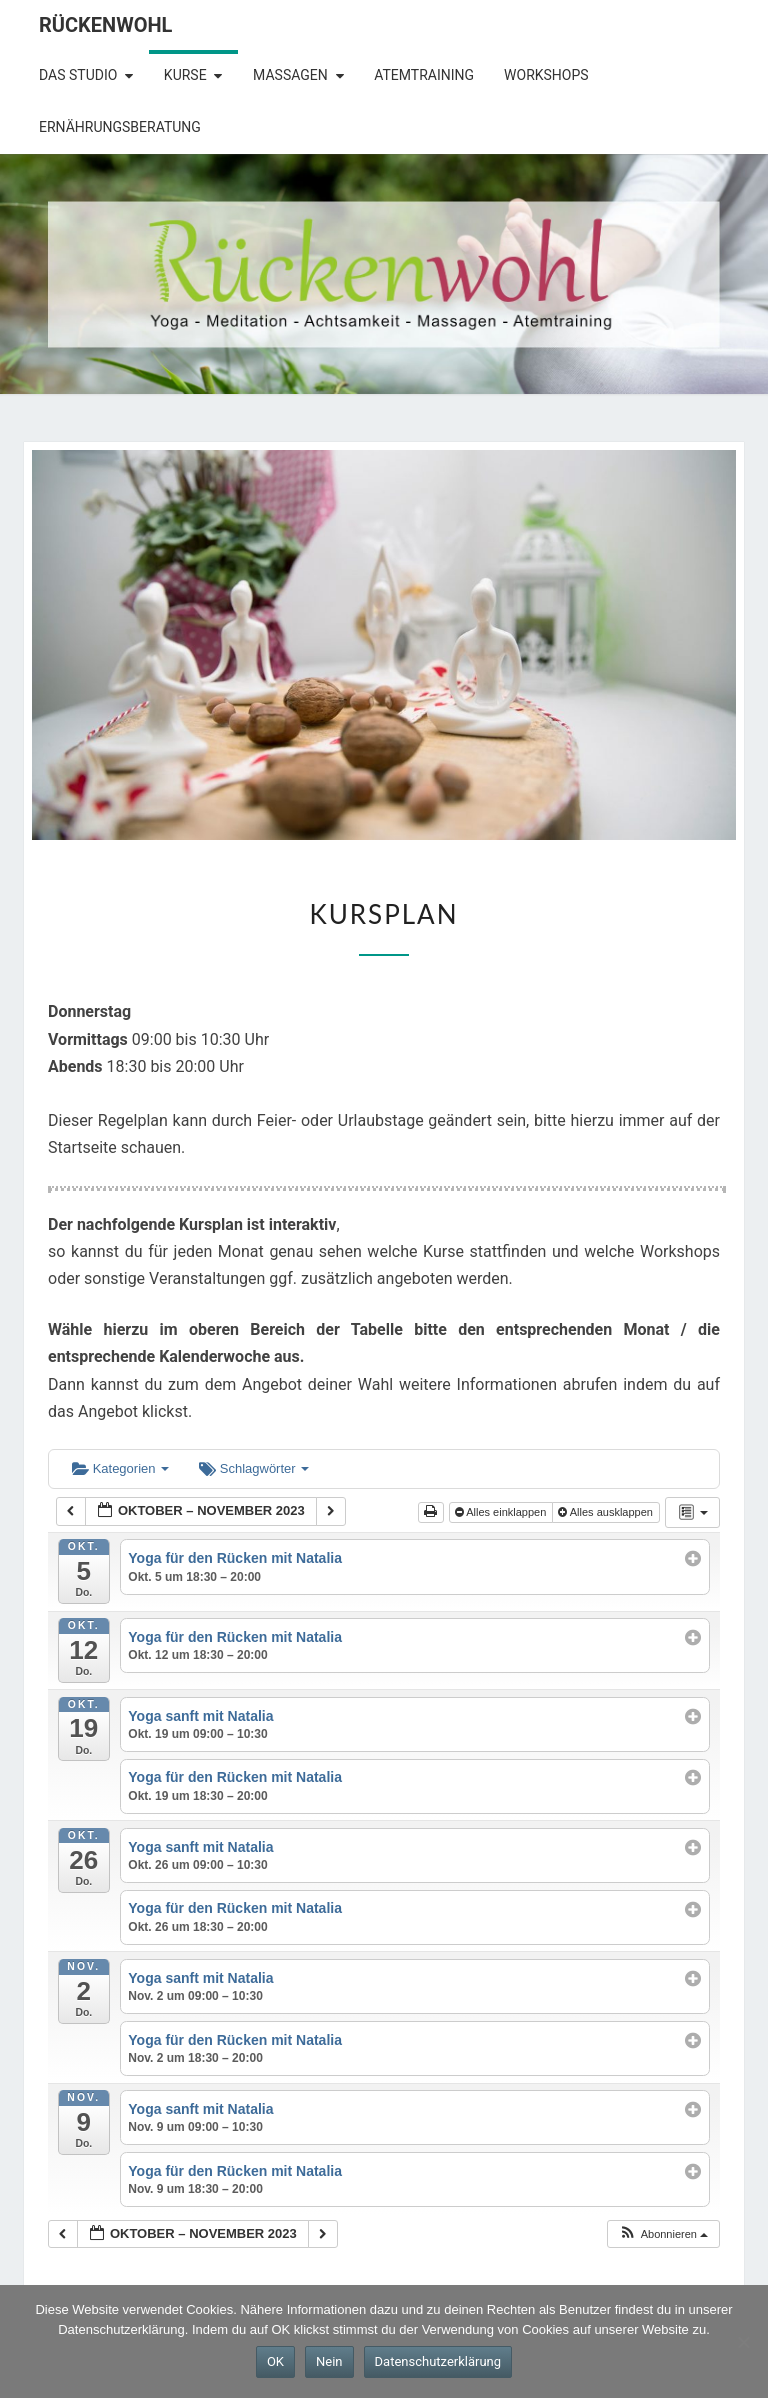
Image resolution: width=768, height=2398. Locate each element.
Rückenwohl (105, 25)
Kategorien (120, 1468)
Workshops (546, 75)
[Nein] (743, 2342)
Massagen (290, 75)
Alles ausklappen (607, 1512)
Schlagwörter (254, 1468)
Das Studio (78, 75)
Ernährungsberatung (120, 127)
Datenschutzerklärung (438, 2361)
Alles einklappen (502, 1512)
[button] (663, 2234)
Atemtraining (424, 75)
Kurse (185, 75)
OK (275, 2361)
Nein (329, 2361)
